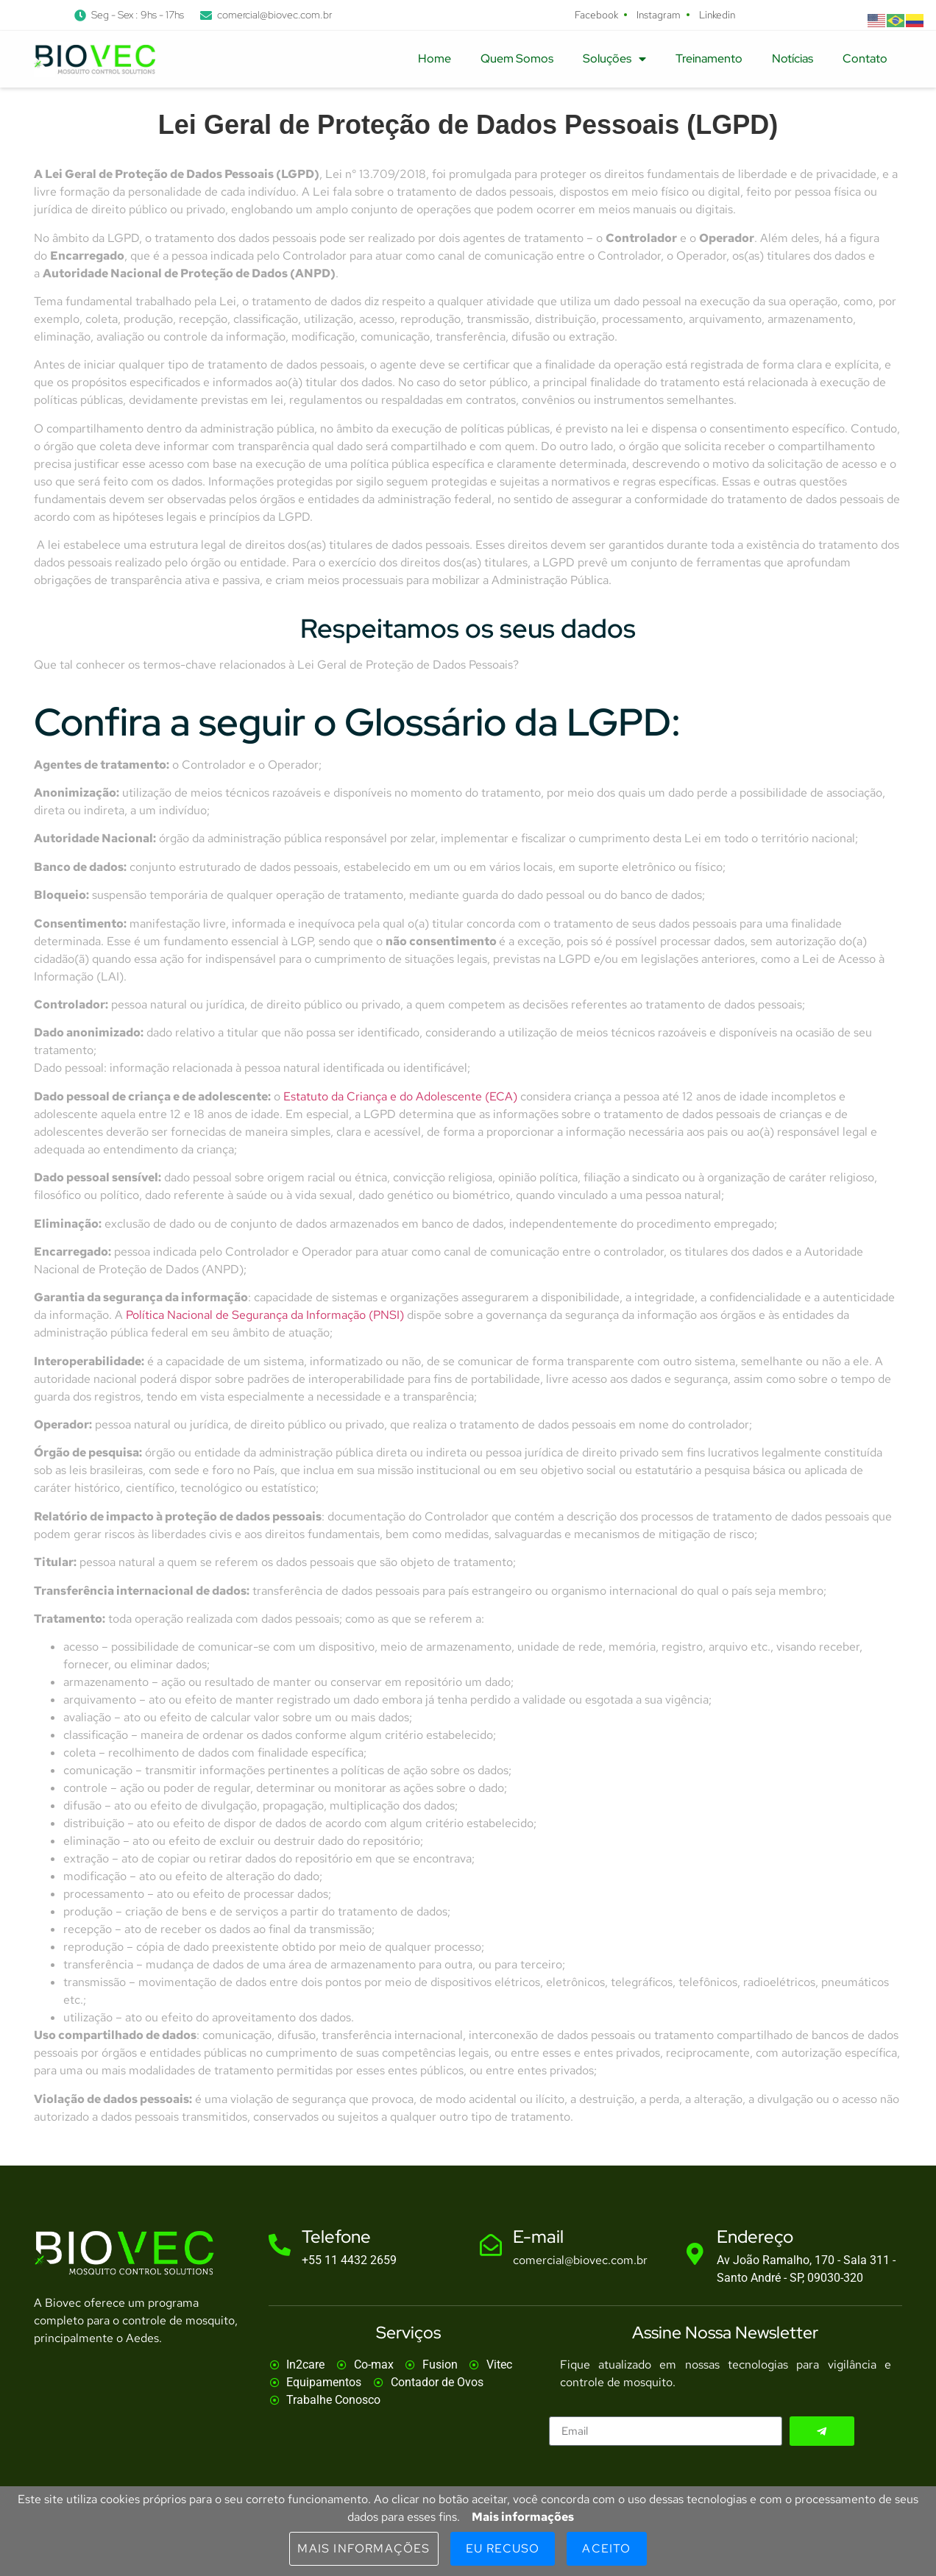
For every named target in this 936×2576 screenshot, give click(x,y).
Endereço (755, 2236)
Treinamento (709, 58)
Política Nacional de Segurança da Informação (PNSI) (265, 1315)
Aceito (606, 2548)
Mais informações (523, 2517)
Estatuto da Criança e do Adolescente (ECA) (400, 1096)
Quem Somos (517, 58)
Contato (865, 58)
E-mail (538, 2236)
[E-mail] (491, 2245)
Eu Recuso (503, 2548)
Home (434, 58)
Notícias (792, 58)
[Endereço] (695, 2254)
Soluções (614, 59)
